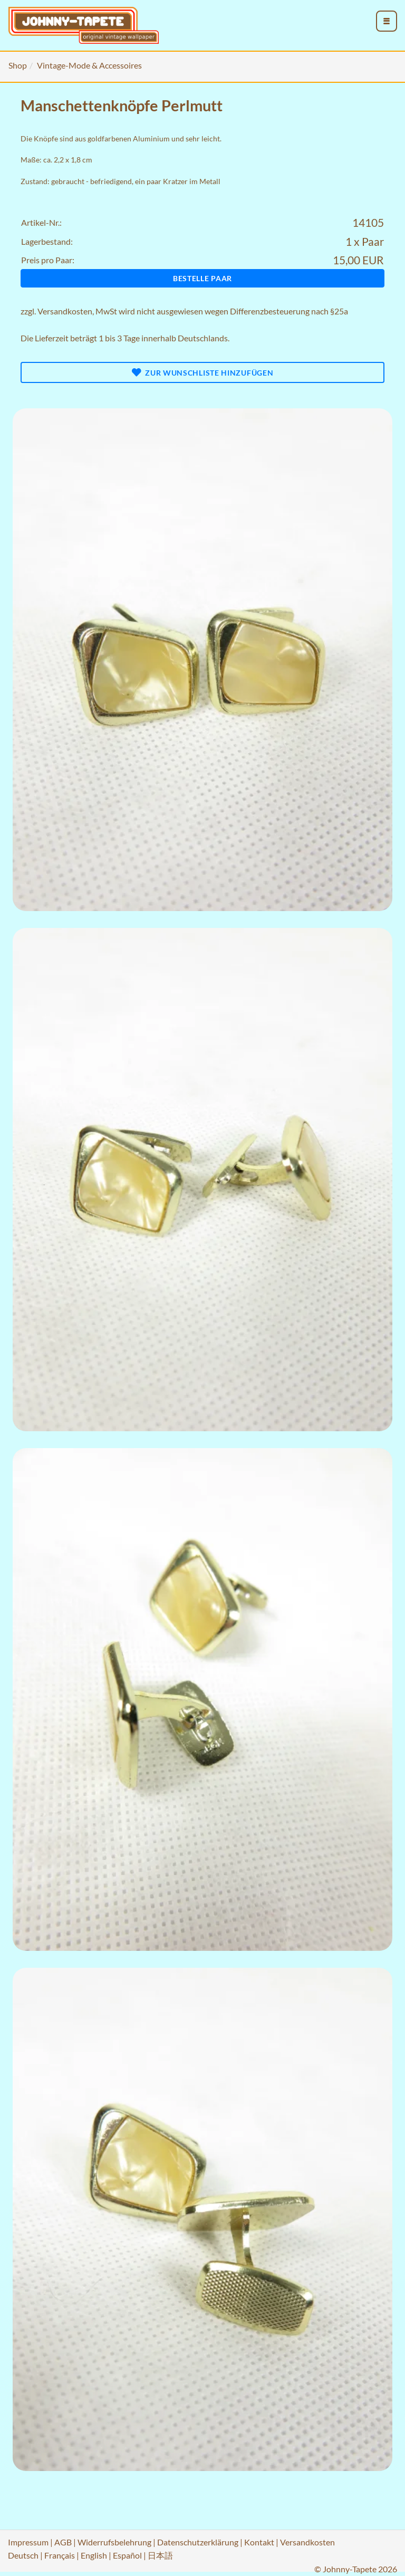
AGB (63, 2542)
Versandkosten (64, 311)
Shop (17, 65)
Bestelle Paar (202, 278)
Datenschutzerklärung (197, 2542)
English (94, 2555)
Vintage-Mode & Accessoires (89, 65)
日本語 (160, 2555)
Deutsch (23, 2555)
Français (59, 2555)
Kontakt (259, 2542)
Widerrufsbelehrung (114, 2542)
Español (127, 2555)
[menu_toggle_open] (386, 21)
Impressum (28, 2542)
